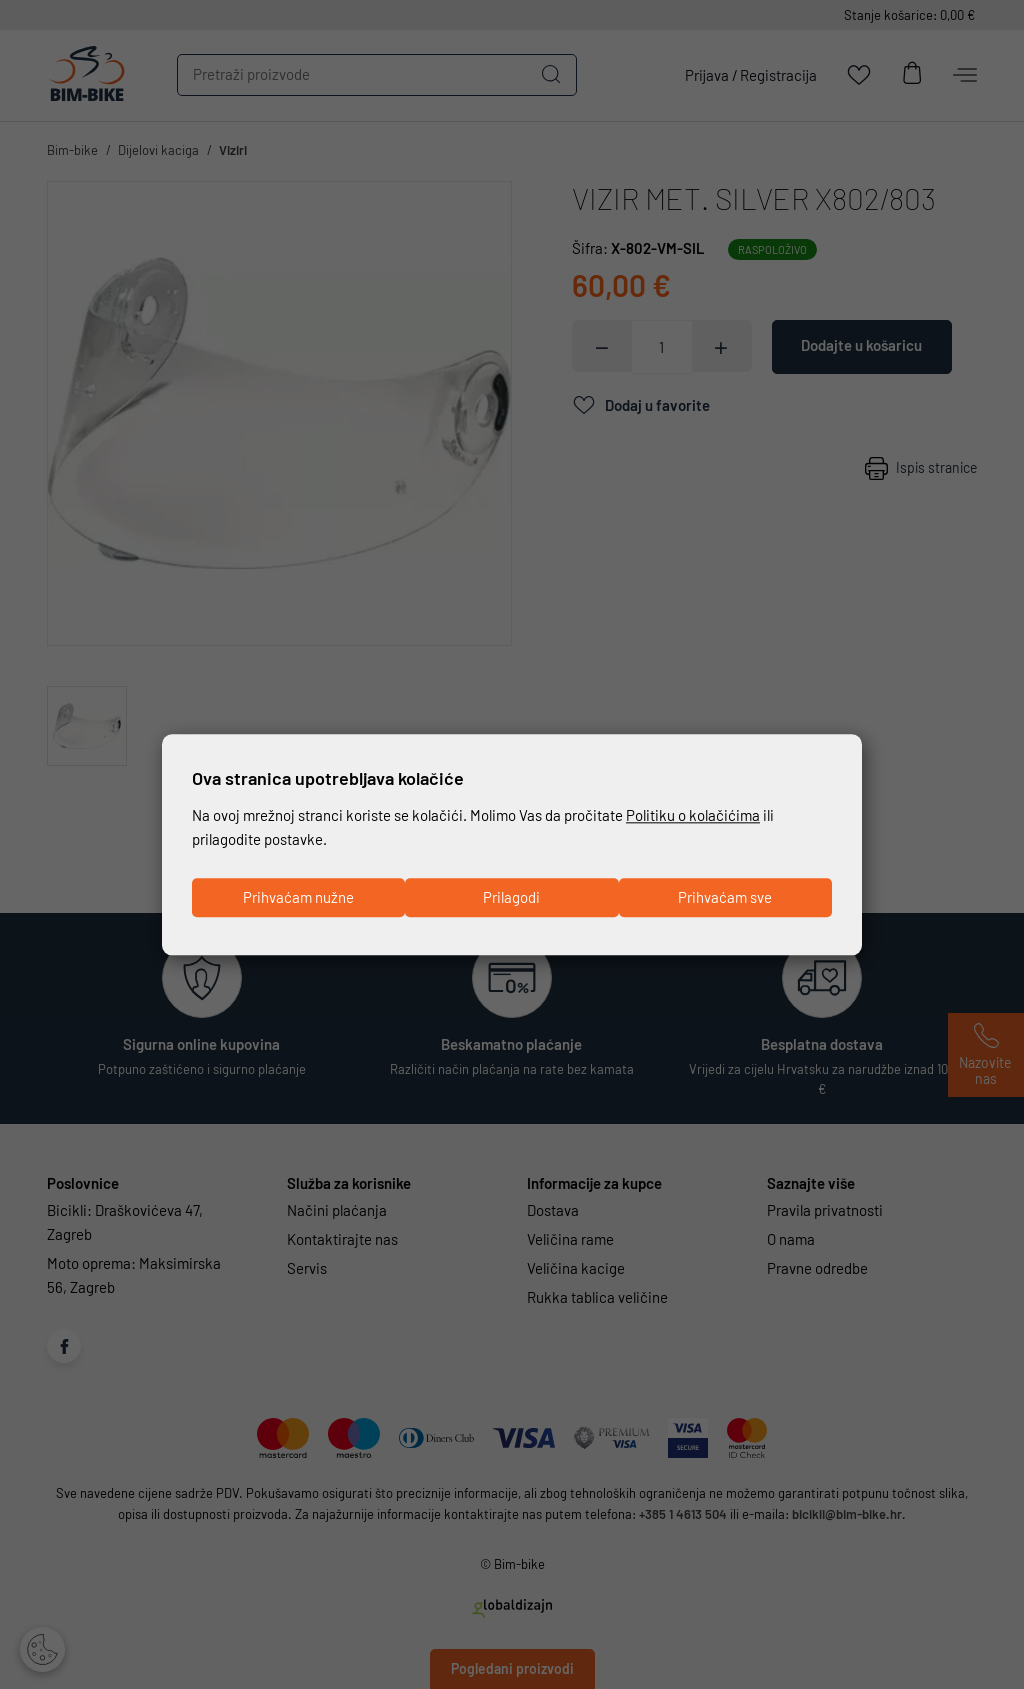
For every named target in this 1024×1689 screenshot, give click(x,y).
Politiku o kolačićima (693, 816)
